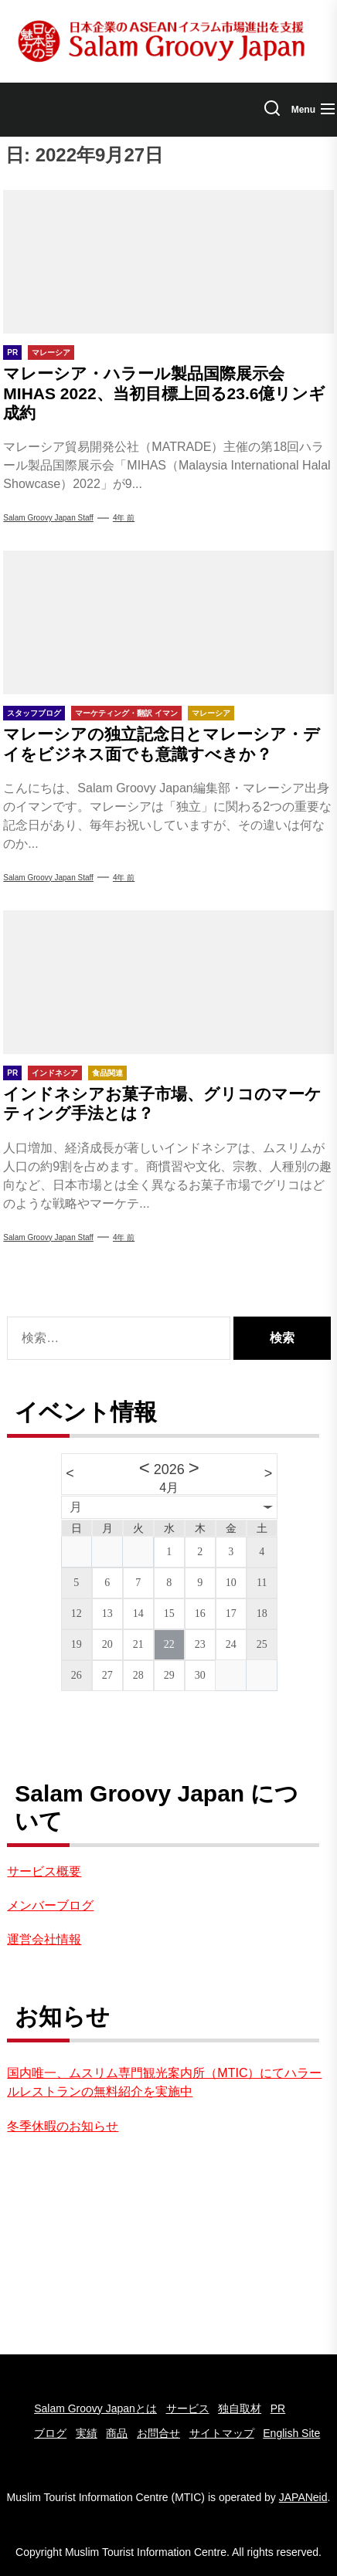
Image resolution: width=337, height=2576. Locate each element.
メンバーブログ (50, 1905)
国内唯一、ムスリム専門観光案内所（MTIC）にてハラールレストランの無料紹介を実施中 (164, 2082)
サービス (187, 2408)
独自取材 (239, 2408)
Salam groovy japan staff (48, 1237)
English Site (291, 2433)
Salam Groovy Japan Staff (48, 518)
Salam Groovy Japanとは (95, 2408)
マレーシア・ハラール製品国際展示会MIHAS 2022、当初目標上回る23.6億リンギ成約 (164, 392)
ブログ (50, 2433)
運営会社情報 (44, 1939)
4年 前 (123, 518)
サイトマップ (221, 2433)
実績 (86, 2433)
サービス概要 (44, 1871)
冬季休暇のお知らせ (62, 2126)
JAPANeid (303, 2497)
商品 (117, 2433)
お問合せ (158, 2433)
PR (278, 2408)
